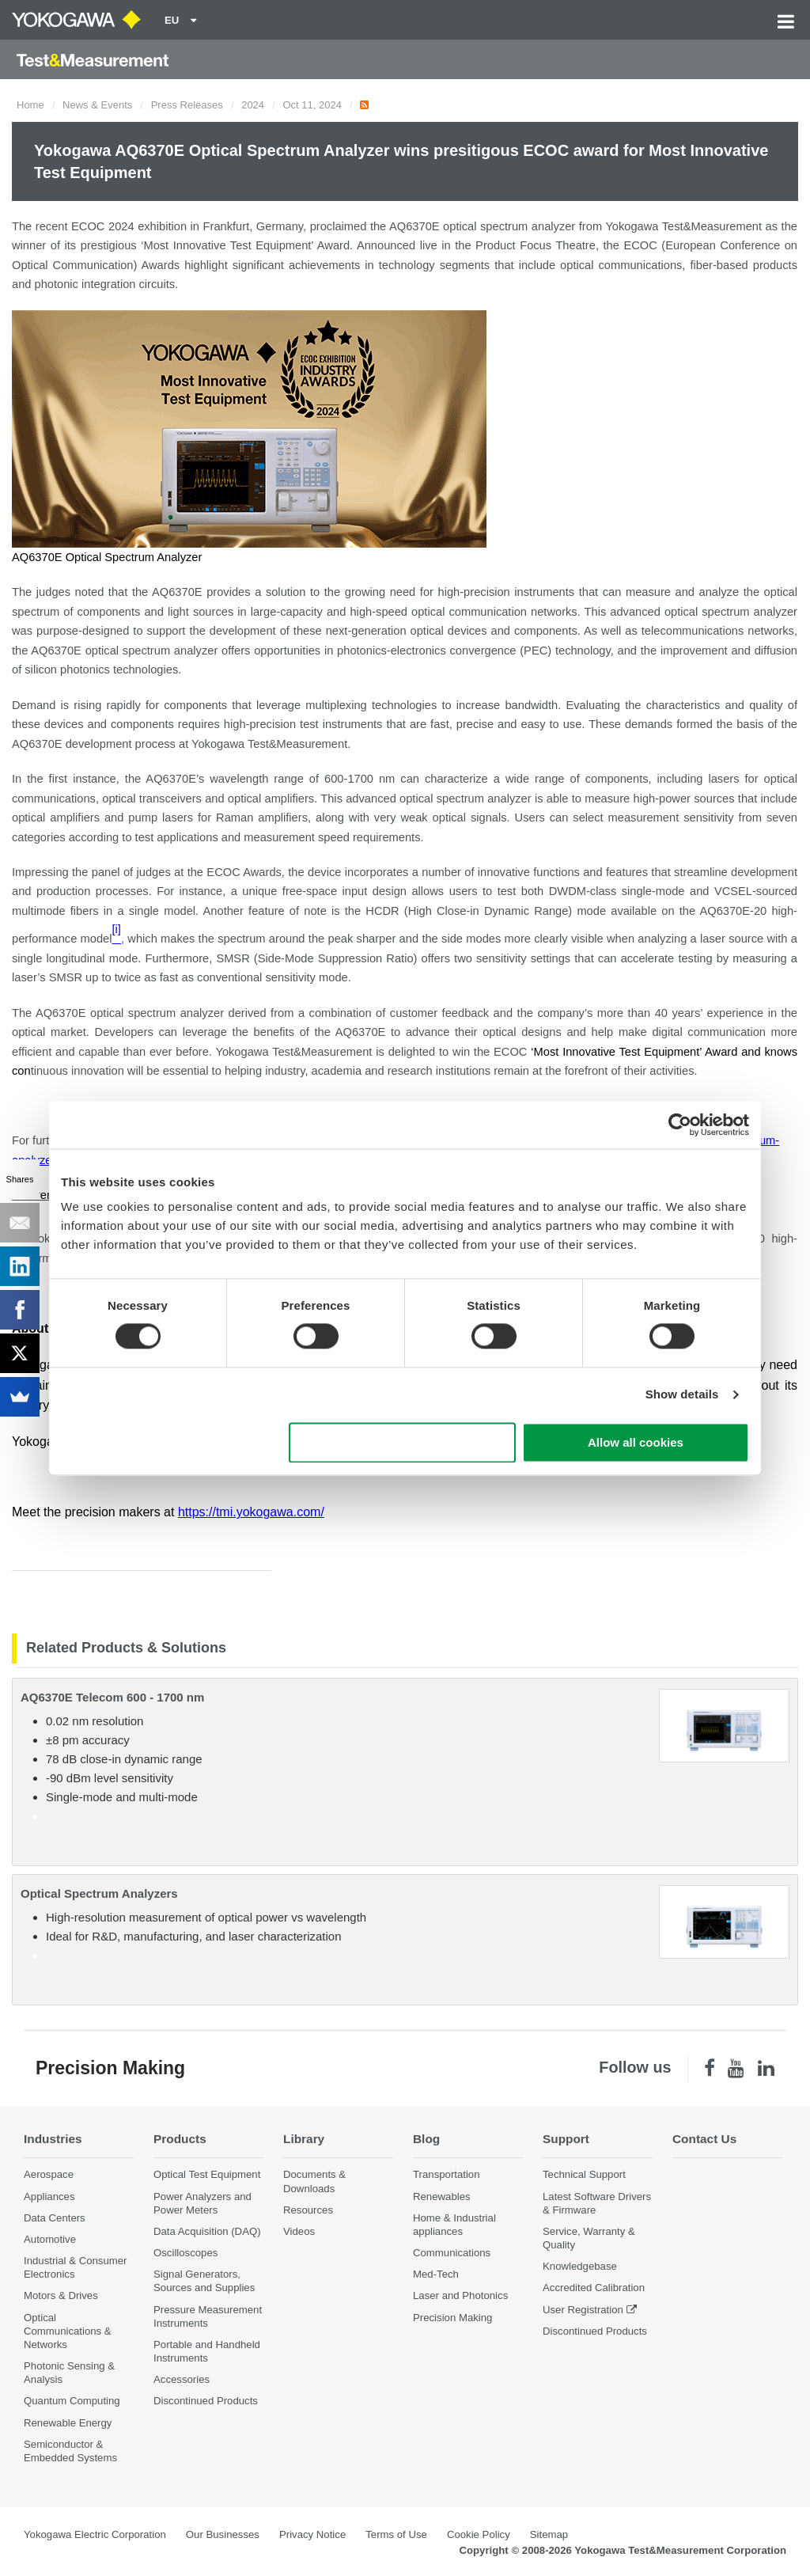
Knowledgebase (580, 2266)
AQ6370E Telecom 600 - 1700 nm (112, 1697)
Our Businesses (222, 2534)
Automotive (50, 2239)
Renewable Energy (68, 2423)
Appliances (49, 2196)
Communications (451, 2253)
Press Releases (187, 105)
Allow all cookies (635, 1442)
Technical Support (584, 2174)
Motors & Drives (61, 2295)
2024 (252, 105)
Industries (53, 2138)
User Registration (583, 2310)
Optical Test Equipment (206, 2174)
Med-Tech (436, 2274)
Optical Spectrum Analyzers (99, 1893)
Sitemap (549, 2534)
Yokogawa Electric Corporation (95, 2534)
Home (30, 105)
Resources (308, 2210)
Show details (682, 1395)
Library (303, 2138)
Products (179, 2138)
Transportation (446, 2174)
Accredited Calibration (594, 2287)
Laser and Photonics (460, 2295)
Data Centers (54, 2218)
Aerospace (49, 2174)
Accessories (181, 2379)
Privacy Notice (312, 2534)
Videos (299, 2231)
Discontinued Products (205, 2401)
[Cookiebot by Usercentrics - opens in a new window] (680, 1124)
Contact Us (704, 2138)
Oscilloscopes (185, 2253)
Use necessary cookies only (403, 1442)
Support (566, 2138)
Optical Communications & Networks (68, 2331)
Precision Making (452, 2318)
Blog (426, 2138)
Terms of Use (396, 2534)
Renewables (442, 2196)
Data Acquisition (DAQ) (207, 2231)
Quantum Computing (72, 2401)
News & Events (97, 105)
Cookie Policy (478, 2534)
